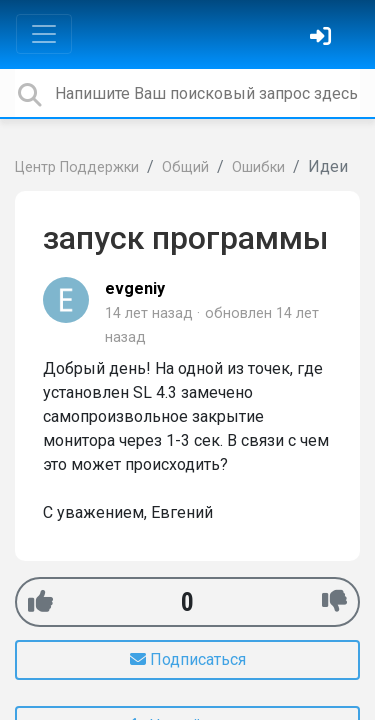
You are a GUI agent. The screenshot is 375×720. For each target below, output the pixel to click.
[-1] (334, 601)
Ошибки (258, 167)
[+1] (40, 601)
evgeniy (135, 288)
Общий (185, 167)
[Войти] (323, 38)
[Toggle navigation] (44, 34)
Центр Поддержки (77, 167)
